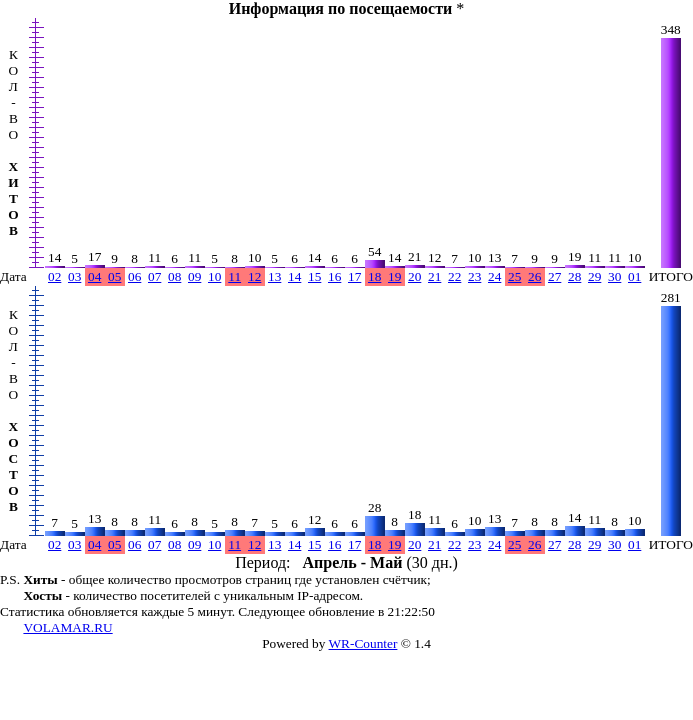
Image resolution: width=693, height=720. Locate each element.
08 (174, 276)
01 (634, 276)
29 (594, 276)
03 (74, 276)
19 (394, 276)
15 (314, 276)
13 (274, 276)
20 (414, 276)
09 (194, 276)
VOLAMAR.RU (67, 627)
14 (294, 276)
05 (114, 276)
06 (134, 276)
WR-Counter (363, 643)
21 (434, 276)
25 (514, 276)
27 (554, 276)
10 (214, 276)
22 (454, 276)
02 (54, 276)
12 (254, 276)
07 (154, 276)
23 (474, 276)
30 (614, 276)
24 (494, 276)
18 (374, 276)
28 (574, 276)
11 (234, 276)
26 (534, 276)
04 (94, 276)
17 (354, 276)
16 (334, 276)
